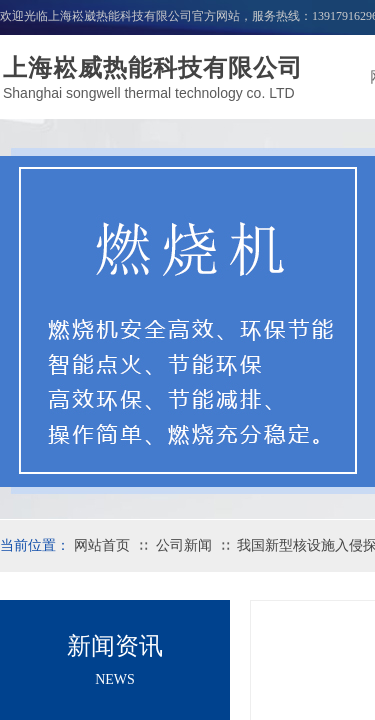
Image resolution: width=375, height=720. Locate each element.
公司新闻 (184, 545)
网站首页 (102, 545)
